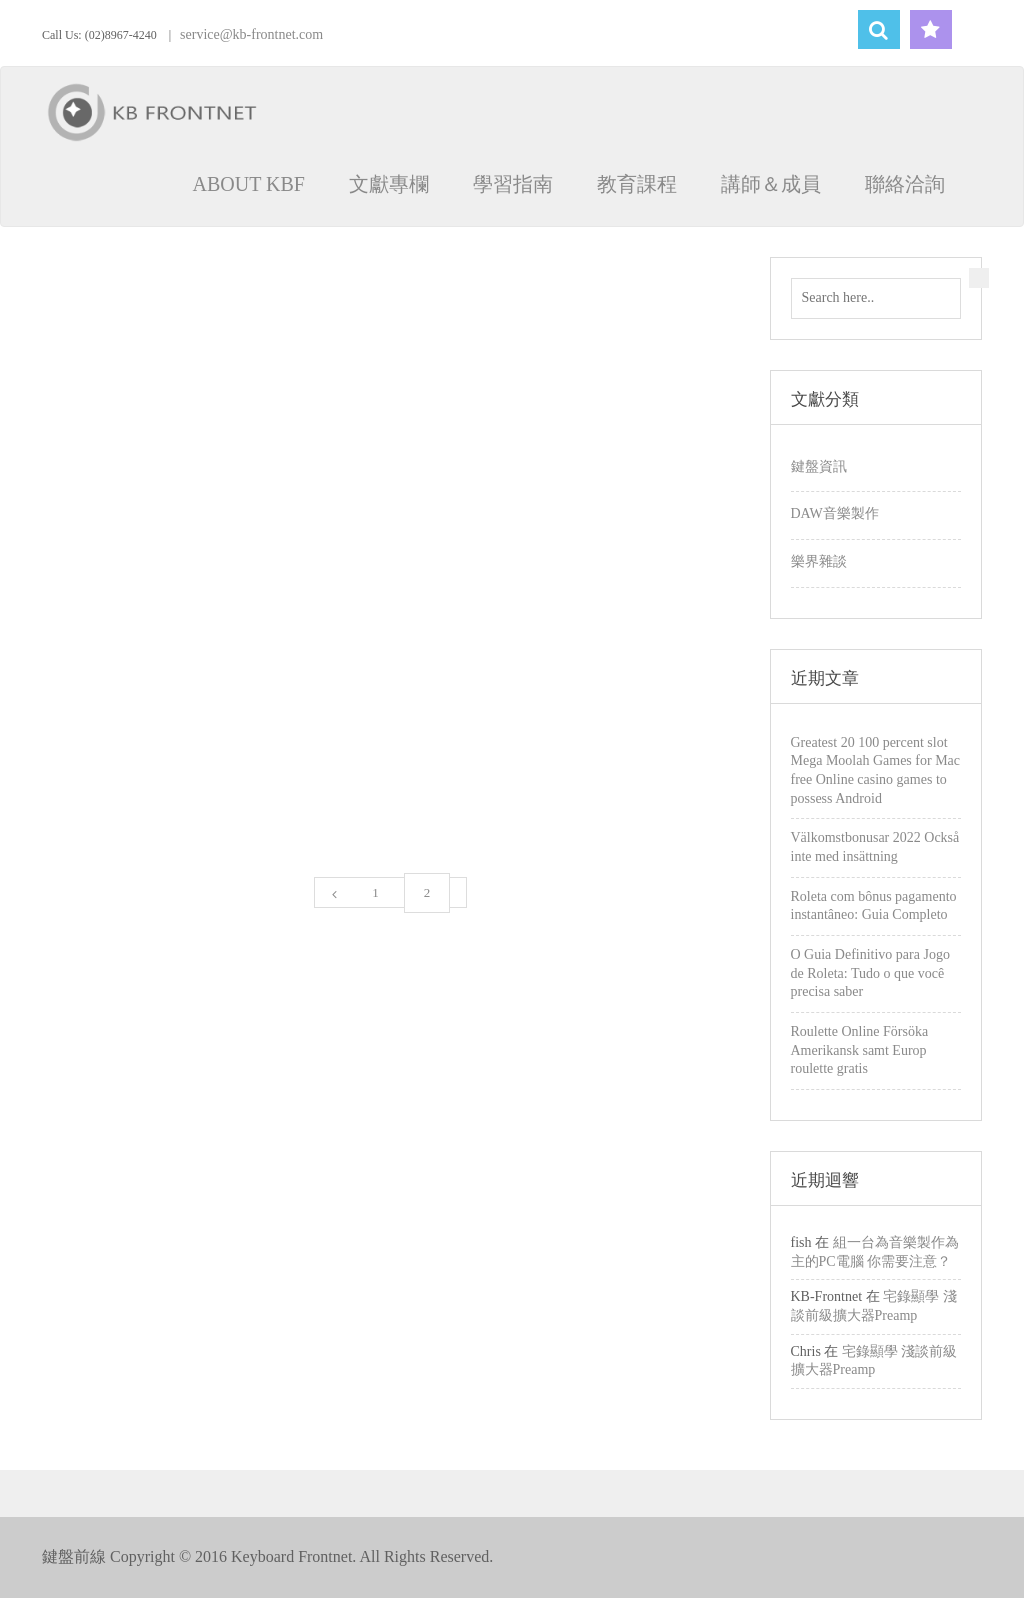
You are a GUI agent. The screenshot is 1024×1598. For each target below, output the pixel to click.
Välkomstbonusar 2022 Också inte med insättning (875, 847)
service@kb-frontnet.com (251, 34)
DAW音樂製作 (835, 513)
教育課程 (637, 184)
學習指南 (513, 184)
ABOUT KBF (249, 184)
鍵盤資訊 (819, 466)
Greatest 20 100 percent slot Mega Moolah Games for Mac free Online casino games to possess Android (876, 770)
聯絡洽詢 (905, 184)
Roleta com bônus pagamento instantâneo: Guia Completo (874, 906)
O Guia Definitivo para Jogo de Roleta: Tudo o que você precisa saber (870, 973)
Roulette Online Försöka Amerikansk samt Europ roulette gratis (860, 1050)
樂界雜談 (819, 561)
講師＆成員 (771, 184)
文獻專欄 (389, 184)
